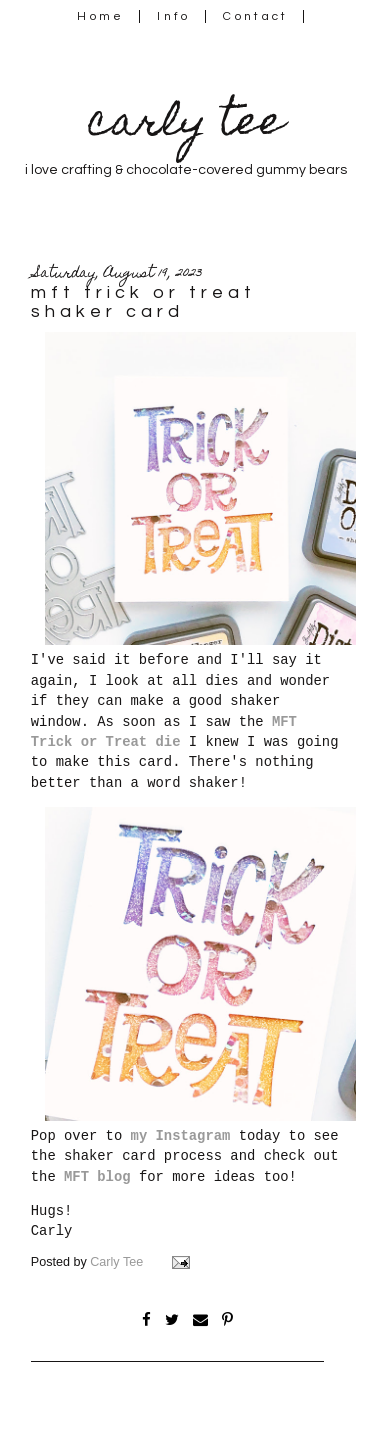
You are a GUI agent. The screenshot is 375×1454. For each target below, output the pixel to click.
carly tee (186, 125)
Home (100, 16)
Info (173, 16)
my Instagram (181, 1136)
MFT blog (97, 1177)
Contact (256, 16)
